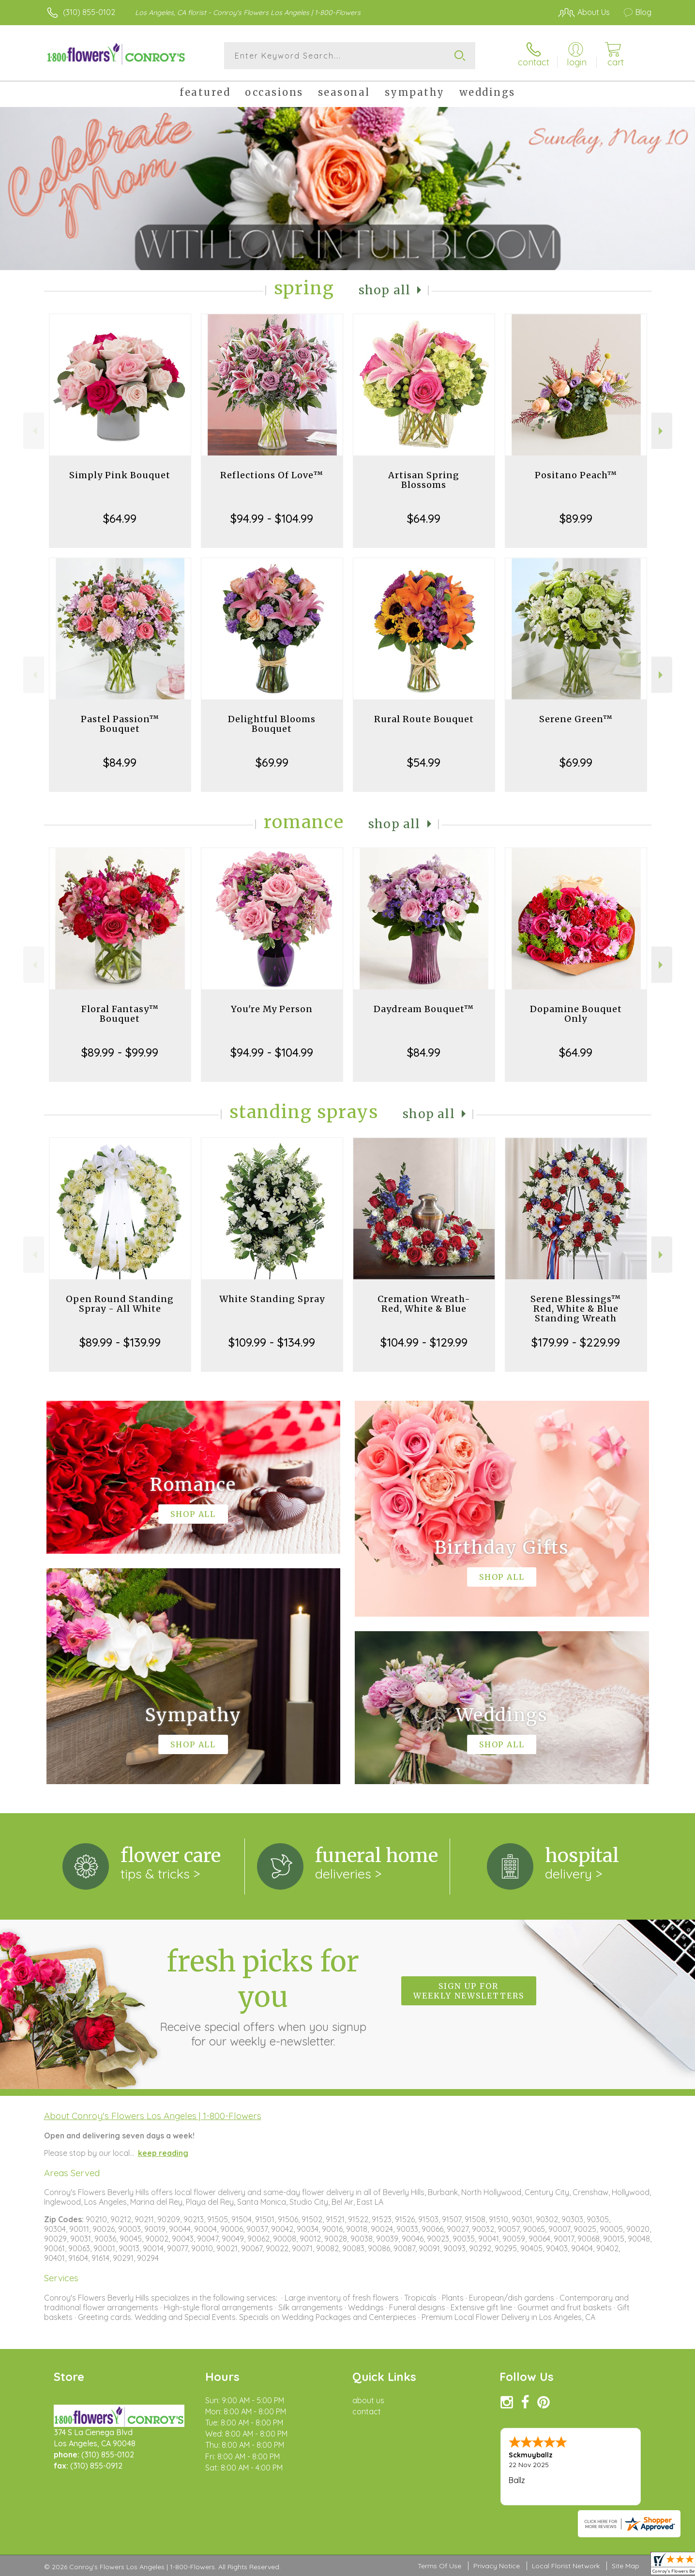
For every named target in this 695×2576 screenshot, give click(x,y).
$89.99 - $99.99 (119, 1052)
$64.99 (119, 518)
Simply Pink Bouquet (119, 475)
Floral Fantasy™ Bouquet (120, 1013)
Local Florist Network (566, 2565)
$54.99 (423, 762)
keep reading (163, 2153)
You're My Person (272, 1009)
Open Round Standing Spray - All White (120, 1303)
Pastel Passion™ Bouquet (120, 723)
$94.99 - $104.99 (271, 518)
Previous (33, 431)
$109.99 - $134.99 (271, 1342)
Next (661, 431)
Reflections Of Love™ (271, 475)
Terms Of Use (439, 2565)
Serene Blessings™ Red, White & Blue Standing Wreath (575, 1308)
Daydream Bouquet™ (424, 1009)
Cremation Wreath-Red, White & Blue (424, 1303)
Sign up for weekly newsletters (468, 1990)
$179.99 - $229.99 (575, 1342)
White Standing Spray (272, 1298)
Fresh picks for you (263, 1996)
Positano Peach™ (576, 475)
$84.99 (119, 762)
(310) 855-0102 (89, 12)
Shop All (385, 290)
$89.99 (575, 518)
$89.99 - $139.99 (120, 1342)
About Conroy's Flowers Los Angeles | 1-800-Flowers (152, 2115)
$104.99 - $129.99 (424, 1342)
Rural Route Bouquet (424, 719)
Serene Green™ (576, 719)
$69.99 (272, 762)
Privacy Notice (496, 2565)
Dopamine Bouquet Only (576, 1013)
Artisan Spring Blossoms (423, 480)
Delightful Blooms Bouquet (272, 723)
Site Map (625, 2565)
